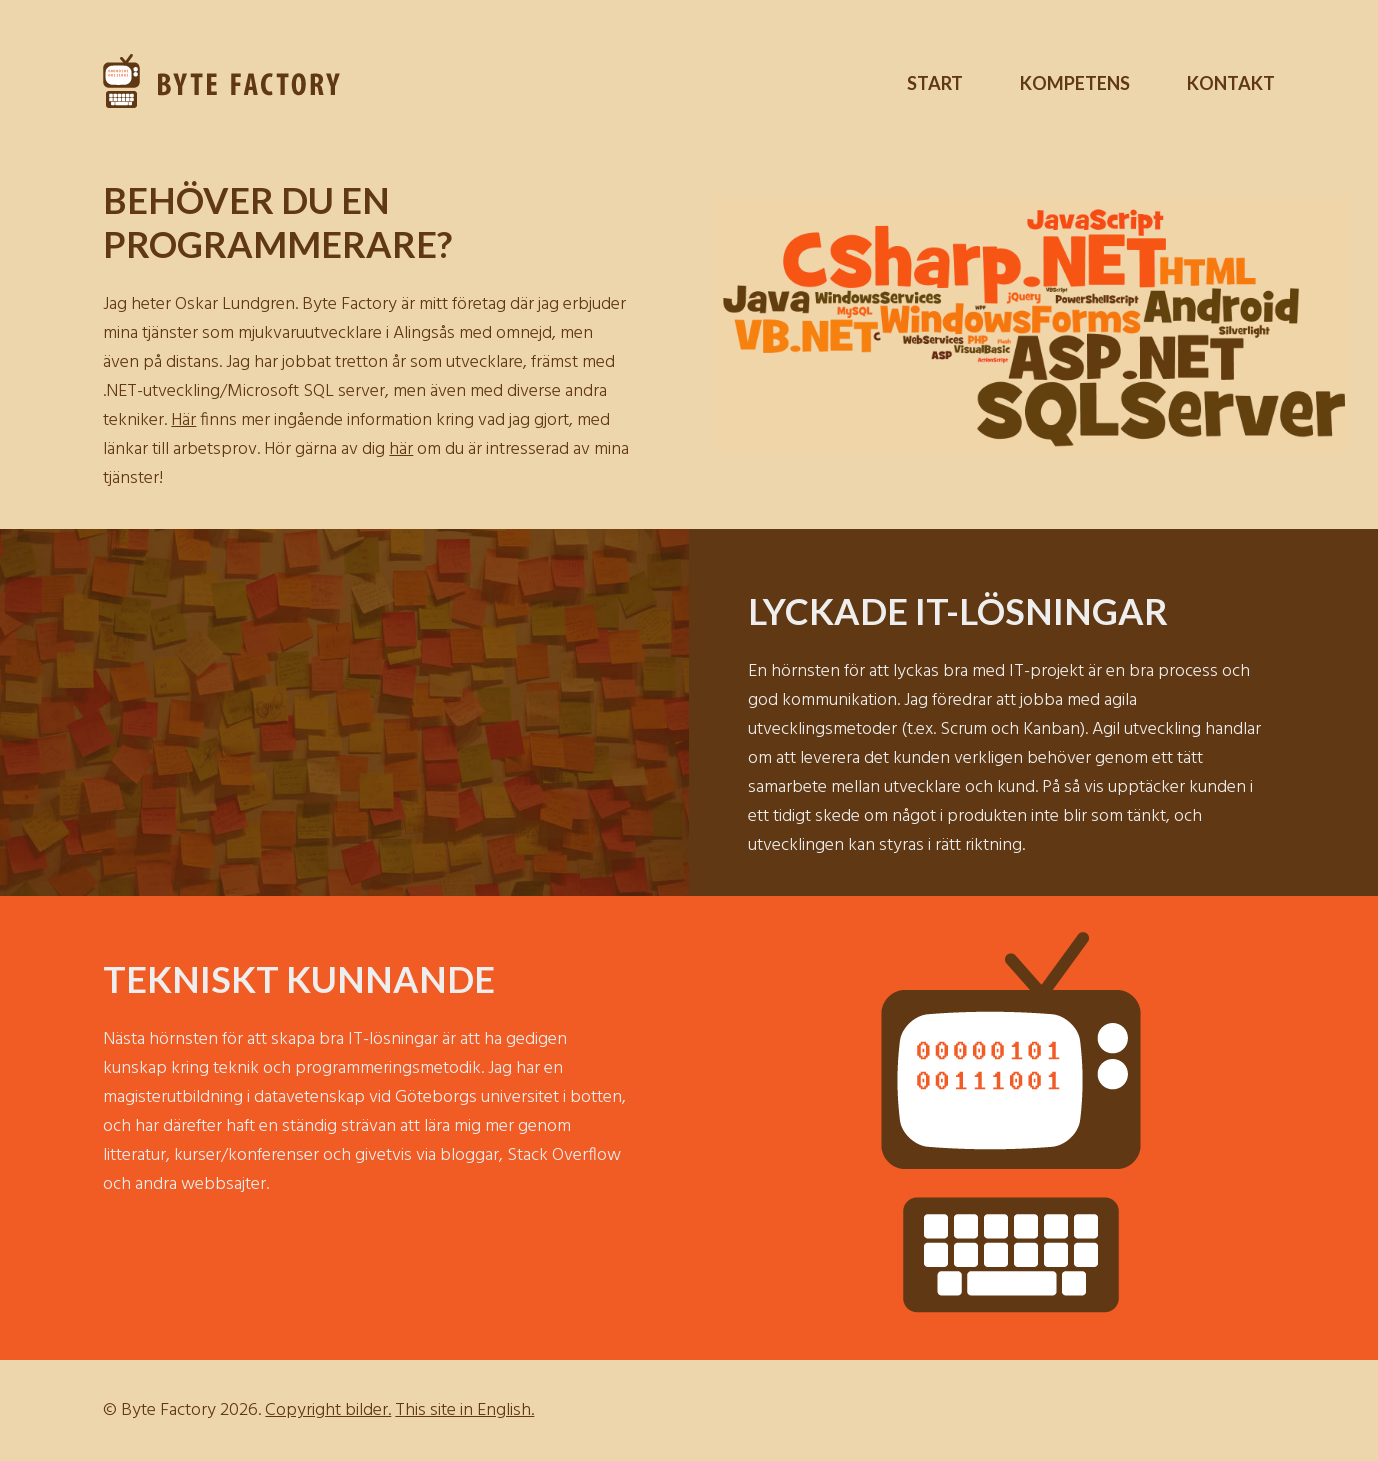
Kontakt (1231, 83)
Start (935, 83)
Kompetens (1075, 83)
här (401, 449)
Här (183, 420)
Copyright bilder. (328, 1410)
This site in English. (464, 1410)
